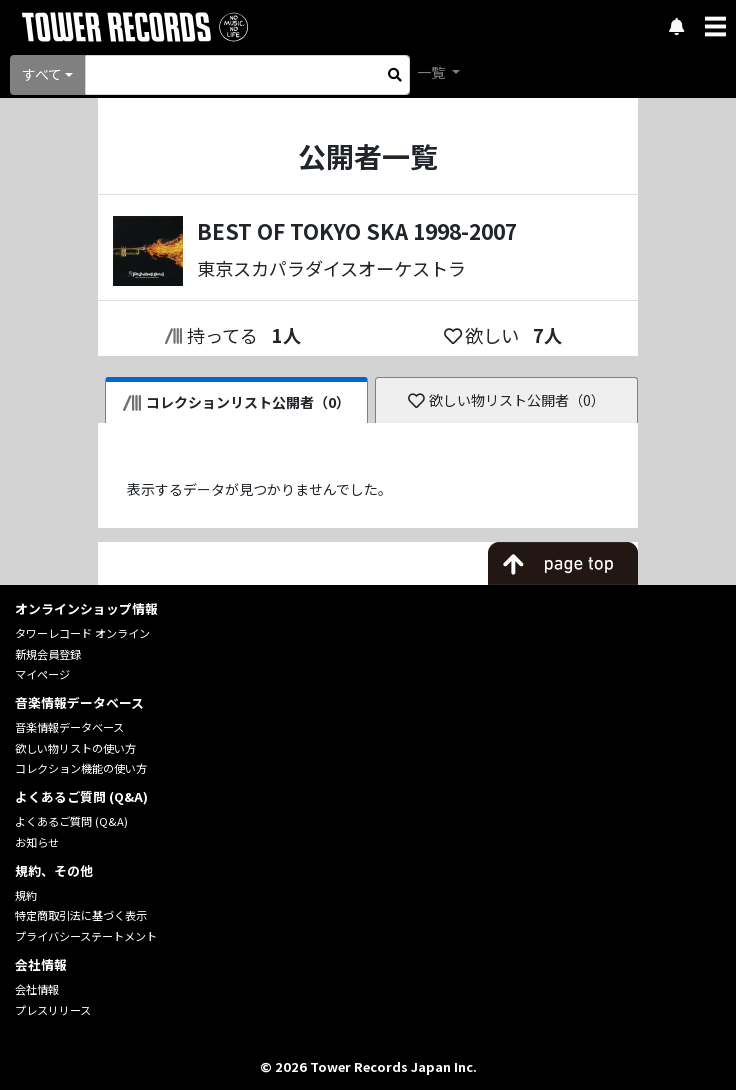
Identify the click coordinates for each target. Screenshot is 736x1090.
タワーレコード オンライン (82, 633)
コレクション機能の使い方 (81, 768)
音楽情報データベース (69, 727)
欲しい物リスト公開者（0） (506, 400)
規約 (26, 895)
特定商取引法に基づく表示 (81, 915)
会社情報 (37, 989)
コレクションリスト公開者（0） (236, 402)
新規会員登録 (48, 654)
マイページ (42, 674)
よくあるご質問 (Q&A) (71, 821)
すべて (42, 74)
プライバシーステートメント (86, 936)
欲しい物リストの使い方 (75, 748)
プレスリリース (53, 1010)
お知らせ (37, 842)
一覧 (432, 72)
